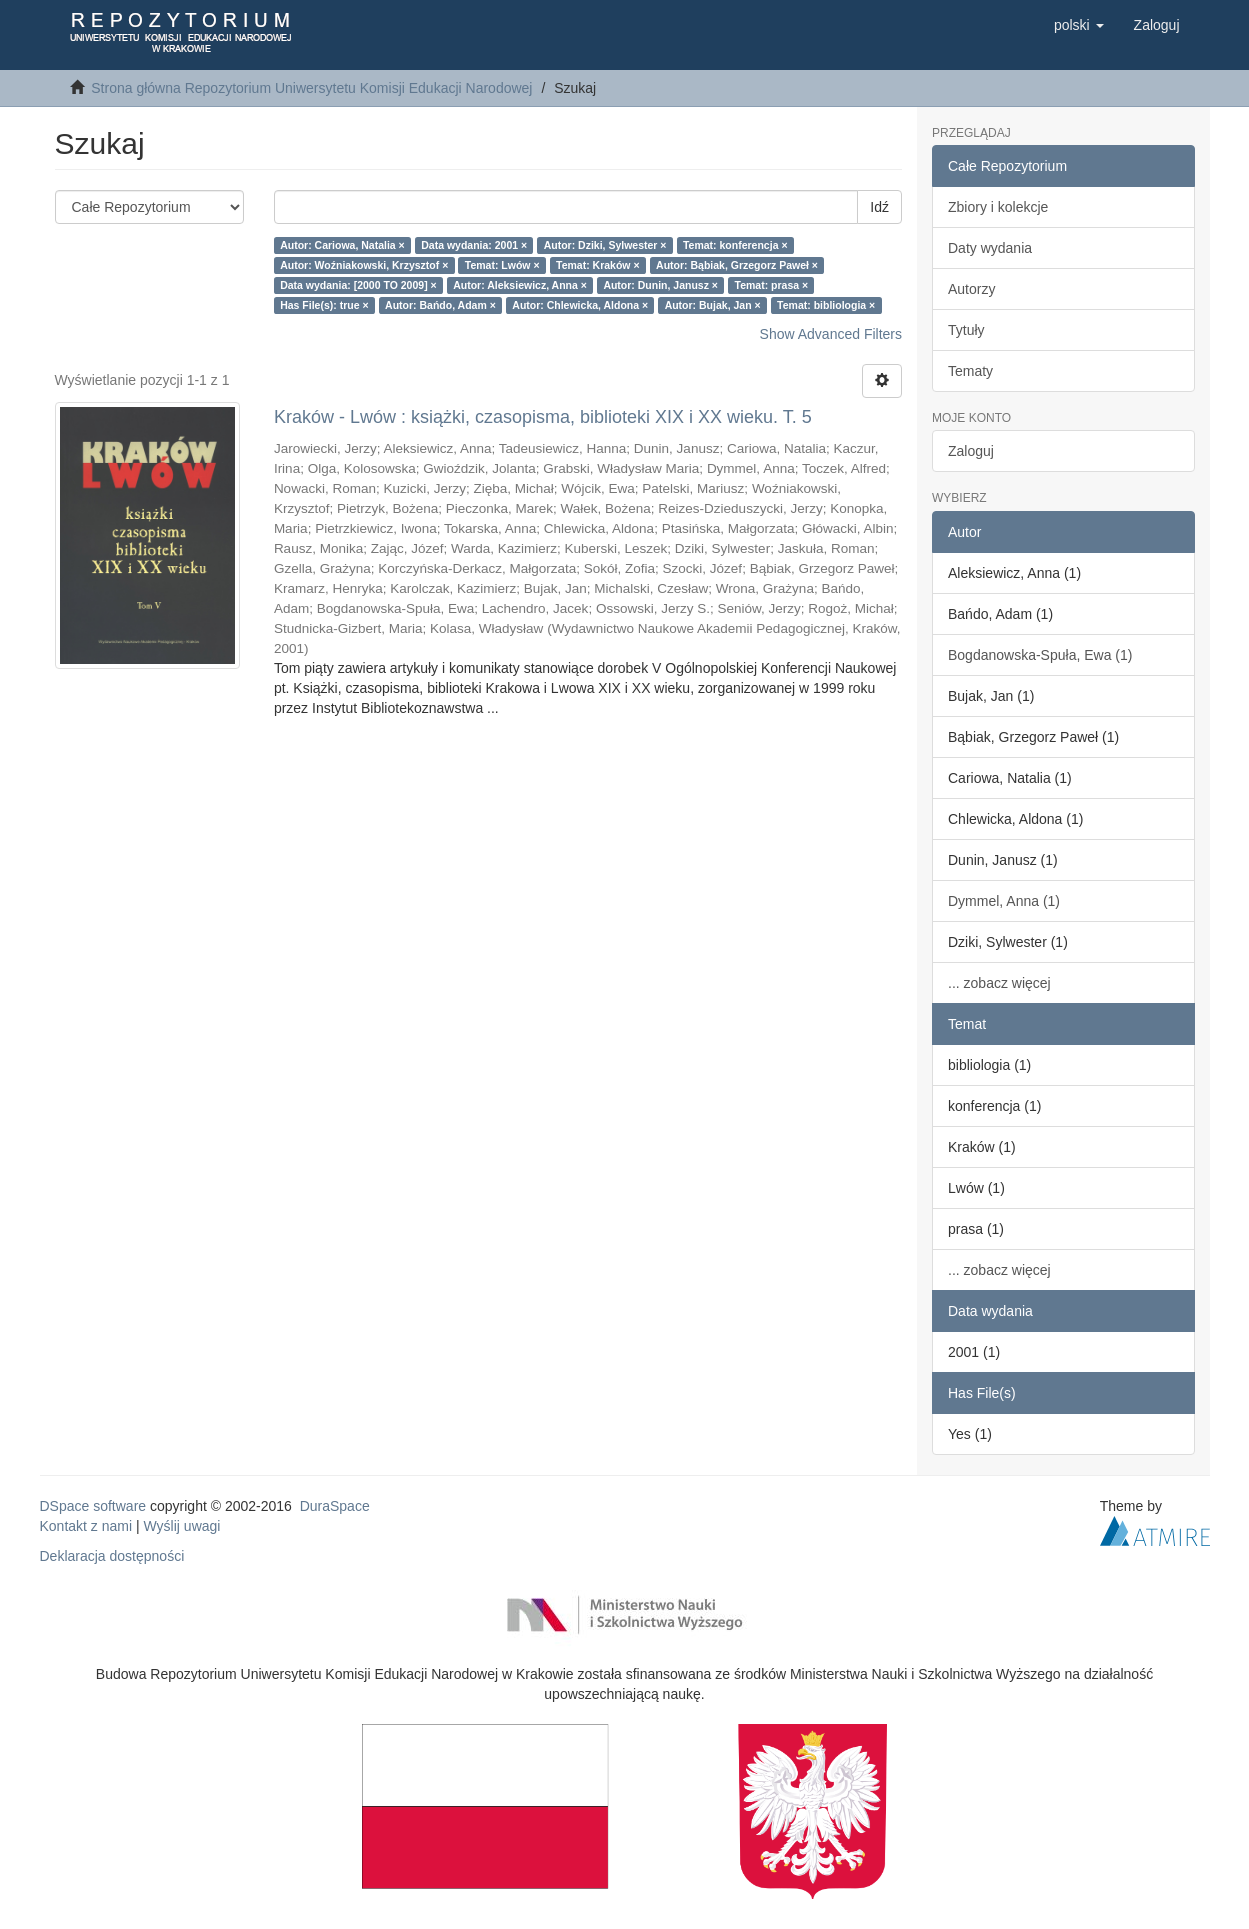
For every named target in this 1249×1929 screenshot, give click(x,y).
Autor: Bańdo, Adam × (440, 305)
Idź (879, 207)
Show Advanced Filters (831, 334)
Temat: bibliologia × (826, 305)
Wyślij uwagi (182, 1526)
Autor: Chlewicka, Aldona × (580, 305)
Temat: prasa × (772, 285)
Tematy (970, 371)
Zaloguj (971, 451)
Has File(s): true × (324, 305)
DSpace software (93, 1506)
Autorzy (971, 289)
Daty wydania (990, 248)
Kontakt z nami (86, 1526)
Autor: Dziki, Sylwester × (605, 245)
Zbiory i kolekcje (998, 207)
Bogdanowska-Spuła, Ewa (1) (1040, 655)
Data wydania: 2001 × (474, 245)
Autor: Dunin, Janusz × (660, 285)
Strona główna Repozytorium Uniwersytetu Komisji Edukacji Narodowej (311, 88)
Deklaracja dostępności (112, 1556)
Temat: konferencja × (735, 245)
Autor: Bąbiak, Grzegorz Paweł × (737, 265)
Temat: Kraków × (598, 265)
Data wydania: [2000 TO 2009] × (358, 285)
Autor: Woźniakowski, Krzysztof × (364, 265)
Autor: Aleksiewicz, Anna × (520, 285)
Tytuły (966, 330)
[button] (1079, 25)
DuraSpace (335, 1506)
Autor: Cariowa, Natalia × (342, 245)
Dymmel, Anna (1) (1004, 901)
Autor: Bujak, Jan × (713, 305)
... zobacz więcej (999, 983)
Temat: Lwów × (502, 265)
